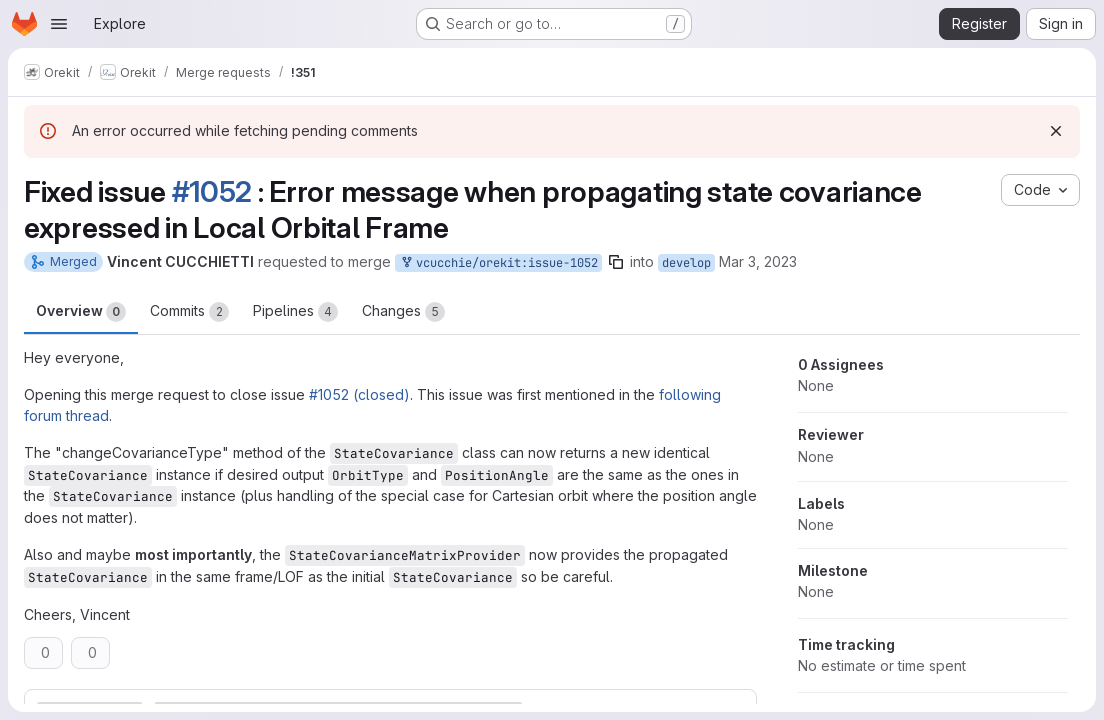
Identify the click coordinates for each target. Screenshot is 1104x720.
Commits (189, 312)
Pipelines (295, 312)
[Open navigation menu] (59, 24)
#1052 (212, 191)
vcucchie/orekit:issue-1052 (498, 263)
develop (686, 263)
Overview (81, 312)
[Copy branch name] (616, 262)
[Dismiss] (1056, 131)
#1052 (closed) (359, 394)
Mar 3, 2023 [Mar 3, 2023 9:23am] (758, 261)
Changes (403, 312)
